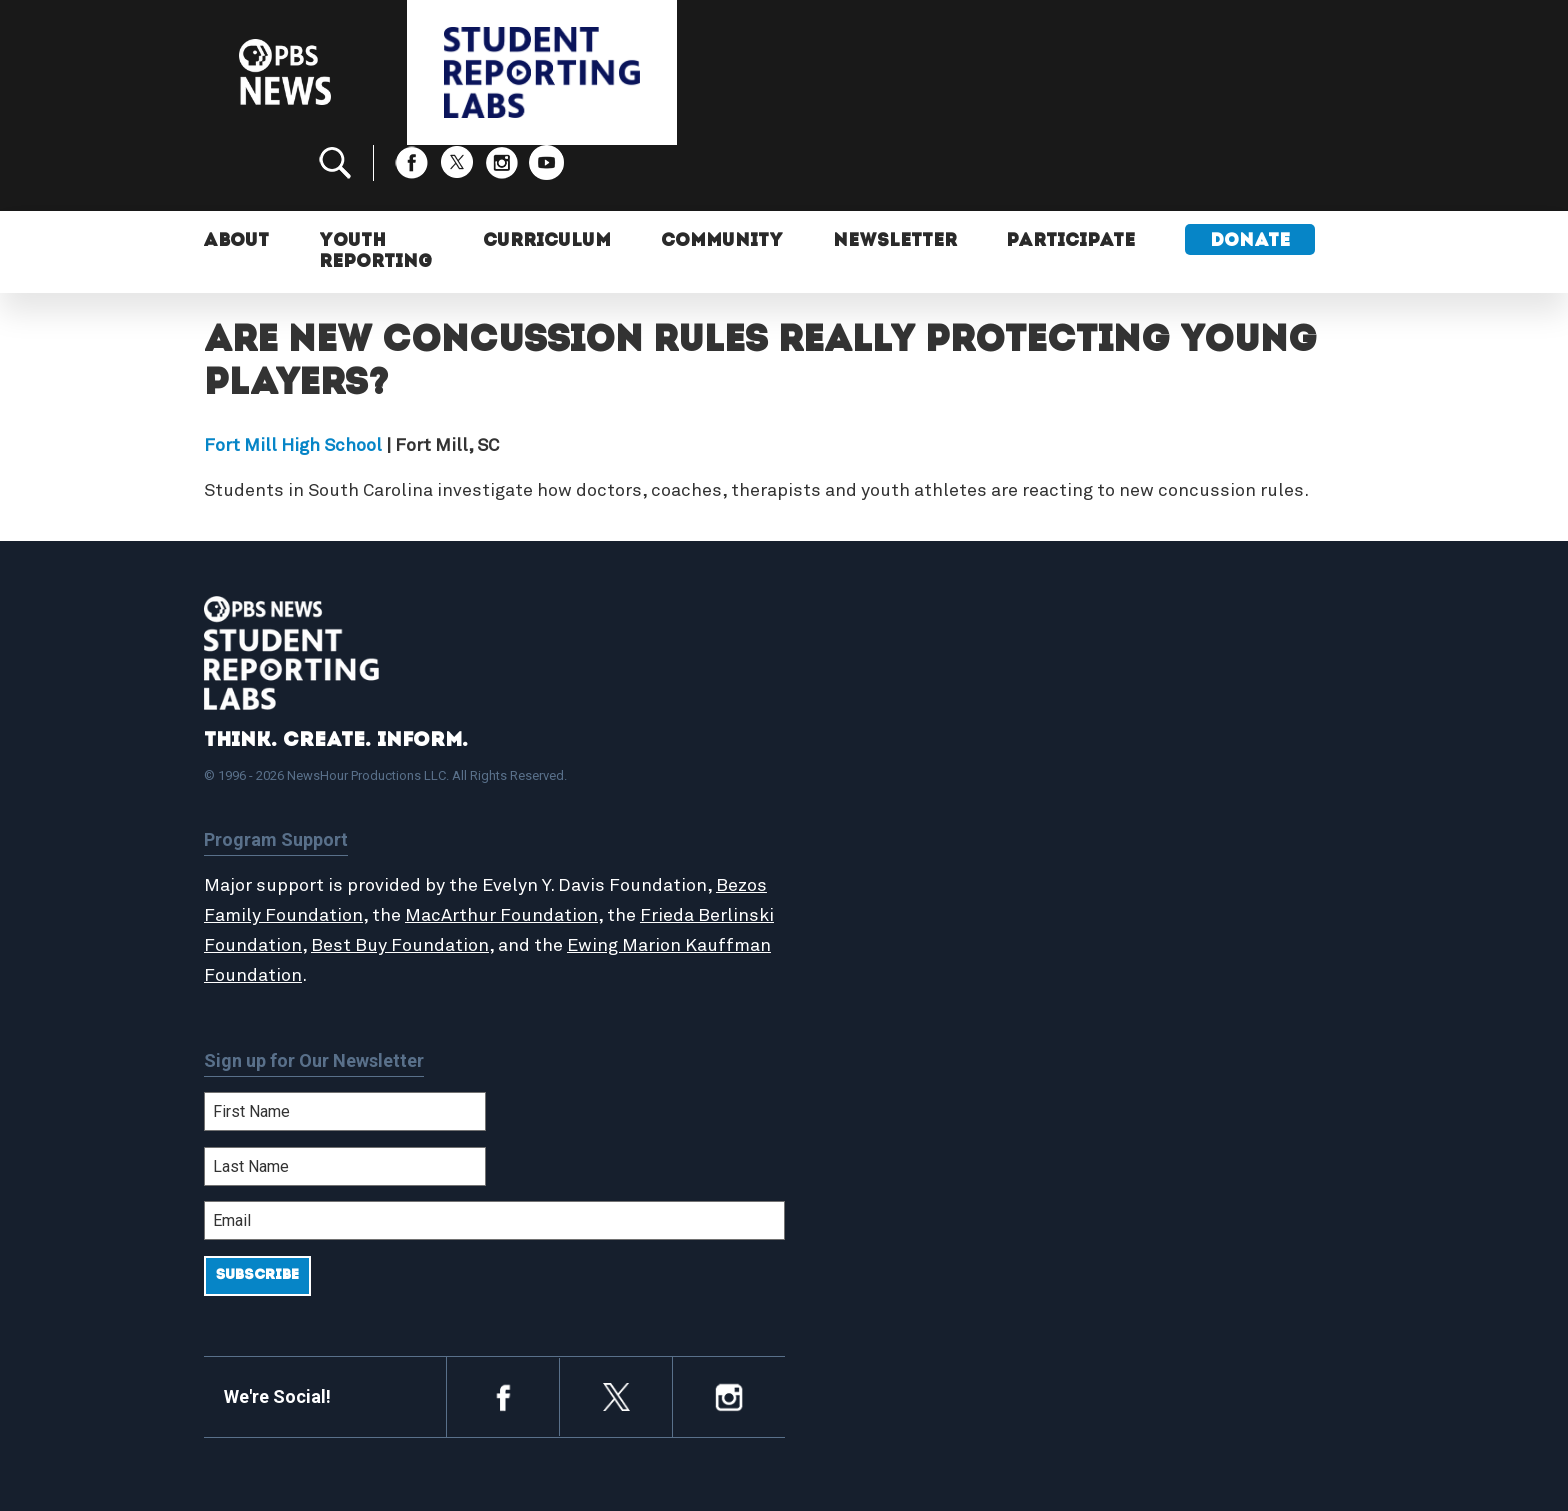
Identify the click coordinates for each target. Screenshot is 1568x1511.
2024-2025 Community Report (1216, 781)
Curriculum (548, 177)
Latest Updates (883, 802)
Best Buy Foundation (480, 880)
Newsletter (896, 177)
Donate (1253, 177)
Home (846, 738)
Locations (861, 846)
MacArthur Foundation (556, 850)
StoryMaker (868, 824)
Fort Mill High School (293, 380)
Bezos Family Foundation (311, 850)
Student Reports (887, 781)
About (237, 177)
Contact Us (1145, 802)
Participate (1073, 177)
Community (723, 177)
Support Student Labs (1188, 738)
